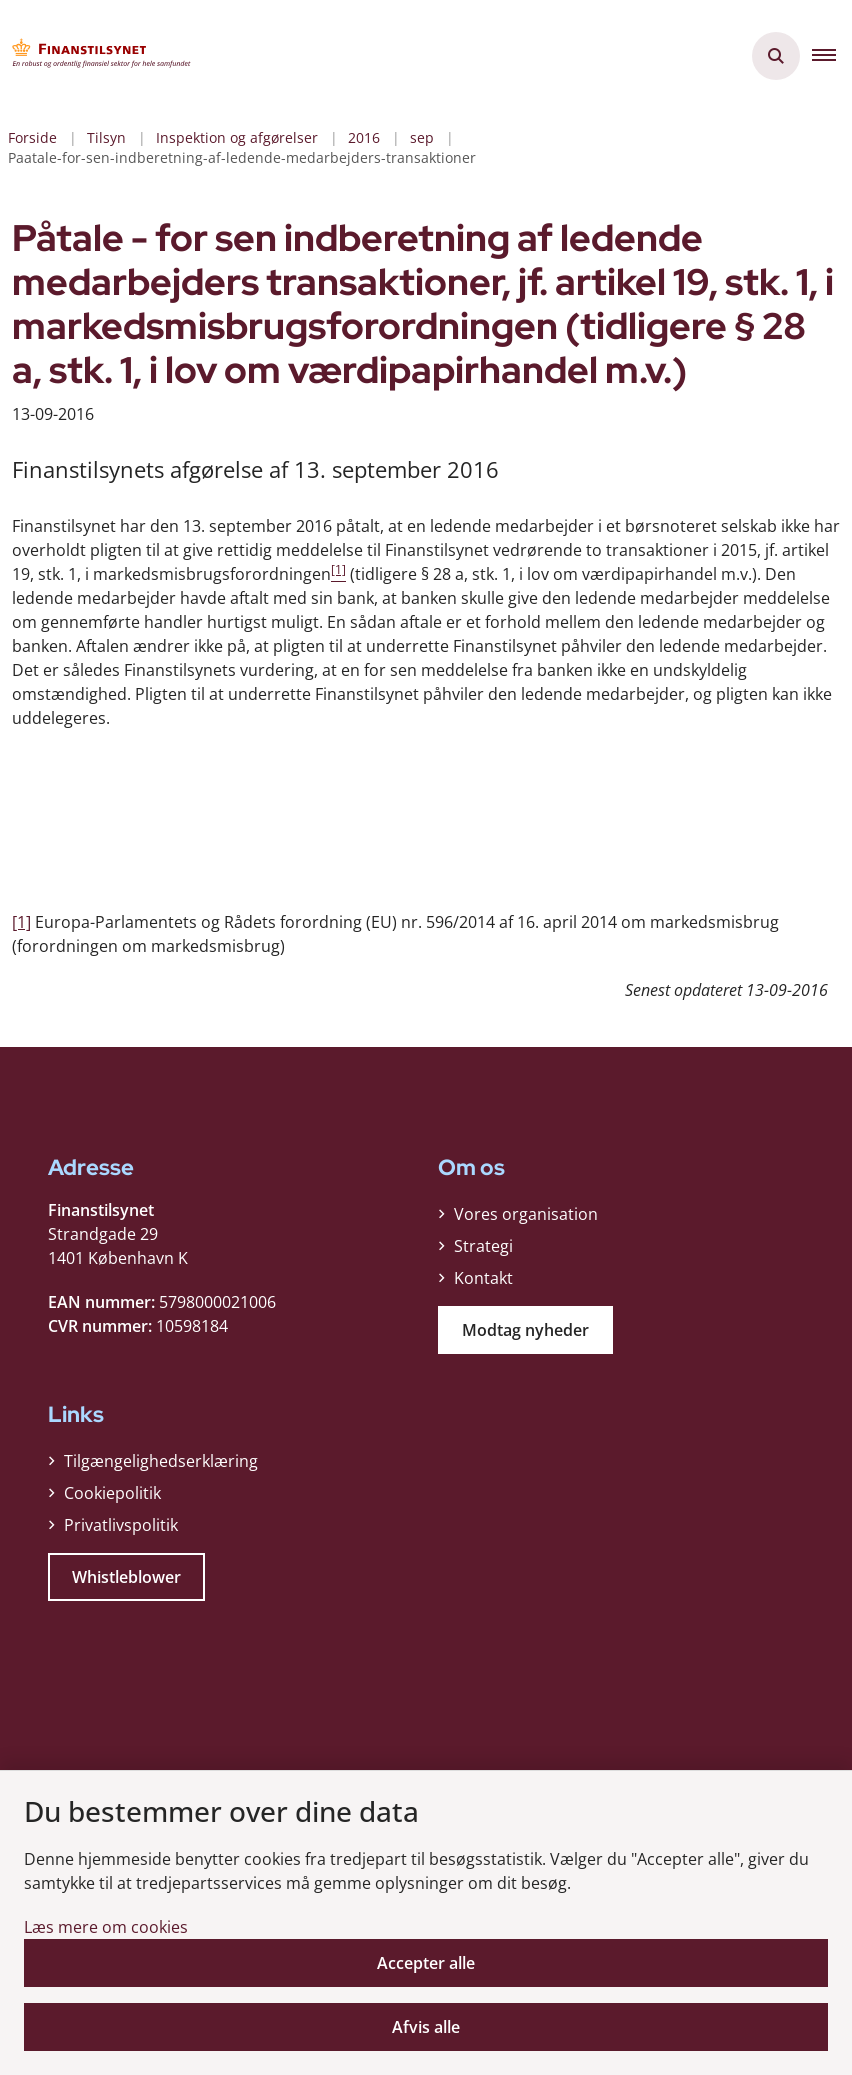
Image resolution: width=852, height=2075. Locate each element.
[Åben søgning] (776, 56)
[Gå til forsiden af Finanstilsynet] (96, 56)
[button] (832, 56)
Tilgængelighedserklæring (161, 1466)
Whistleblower (126, 1582)
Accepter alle (426, 1963)
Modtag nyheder (525, 1335)
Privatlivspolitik (121, 1530)
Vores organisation (526, 1219)
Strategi (483, 1251)
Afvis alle (426, 2027)
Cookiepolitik (112, 1498)
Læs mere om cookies (106, 1927)
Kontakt (483, 1283)
